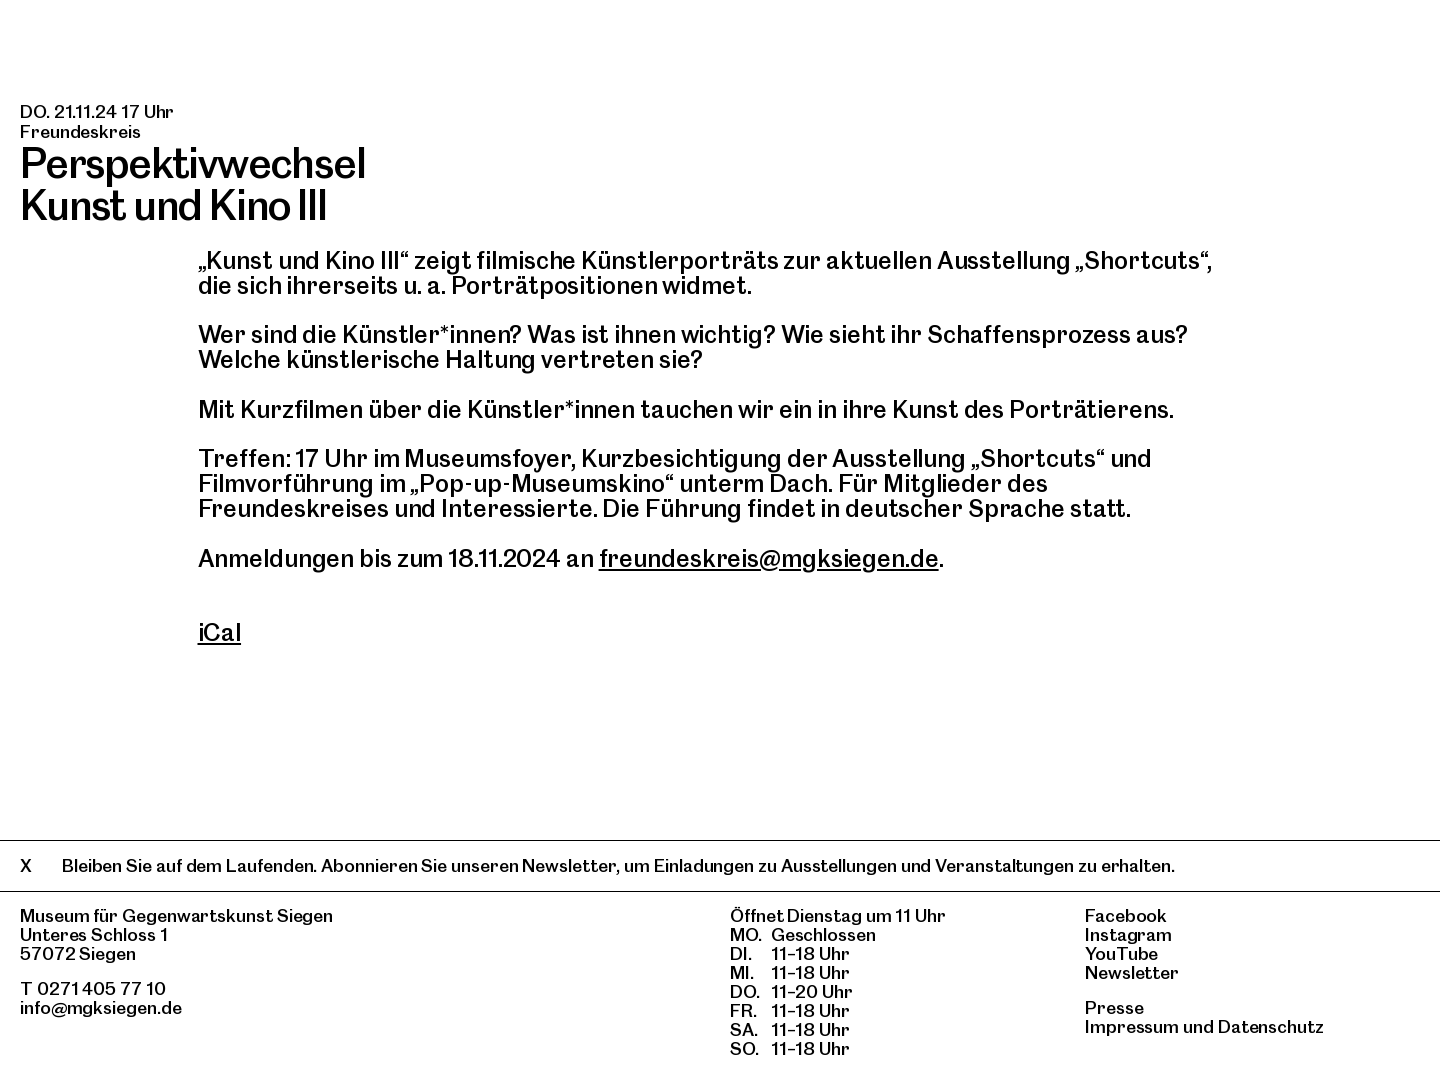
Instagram (1128, 934)
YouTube (1121, 953)
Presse (1114, 1007)
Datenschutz (1271, 1026)
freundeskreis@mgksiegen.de (769, 558)
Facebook (1126, 915)
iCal (220, 632)
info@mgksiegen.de (101, 1007)
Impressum (1132, 1026)
